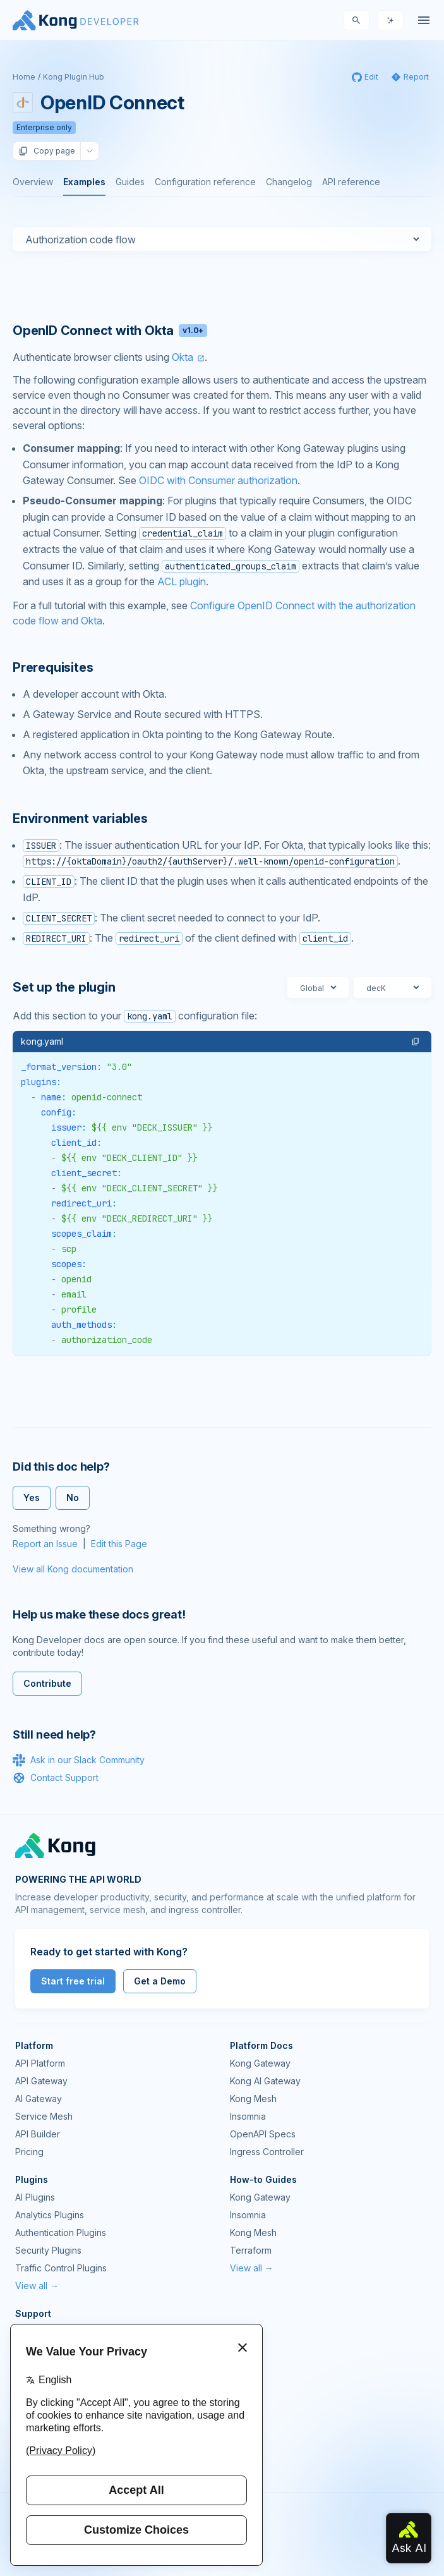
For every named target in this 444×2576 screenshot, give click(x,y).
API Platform (40, 2063)
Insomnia (248, 2116)
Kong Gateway (260, 2063)
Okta (182, 357)
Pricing (29, 2151)
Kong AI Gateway (265, 2080)
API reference (351, 181)
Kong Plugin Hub (73, 77)
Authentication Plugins (60, 2232)
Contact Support (56, 1777)
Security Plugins (48, 2250)
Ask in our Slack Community (79, 1760)
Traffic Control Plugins (61, 2268)
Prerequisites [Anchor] (53, 667)
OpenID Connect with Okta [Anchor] (110, 330)
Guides (130, 181)
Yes (31, 1497)
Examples (84, 181)
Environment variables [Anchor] (80, 818)
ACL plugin (181, 581)
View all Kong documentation (73, 1569)
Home (24, 77)
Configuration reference (205, 181)
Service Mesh (44, 2116)
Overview (33, 181)
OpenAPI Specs (263, 2134)
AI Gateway (38, 2098)
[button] (415, 1041)
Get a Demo (160, 1981)
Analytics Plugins (49, 2214)
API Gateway (41, 2080)
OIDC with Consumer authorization (218, 480)
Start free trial (73, 1981)
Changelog (289, 181)
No (72, 1497)
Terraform (251, 2250)
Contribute (47, 1683)
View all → (37, 2285)
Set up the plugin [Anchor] (64, 987)
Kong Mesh (253, 2098)
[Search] (356, 20)
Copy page (46, 151)
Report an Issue (45, 1543)
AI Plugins (35, 2197)
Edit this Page (119, 1543)
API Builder (37, 2134)
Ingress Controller (267, 2151)
